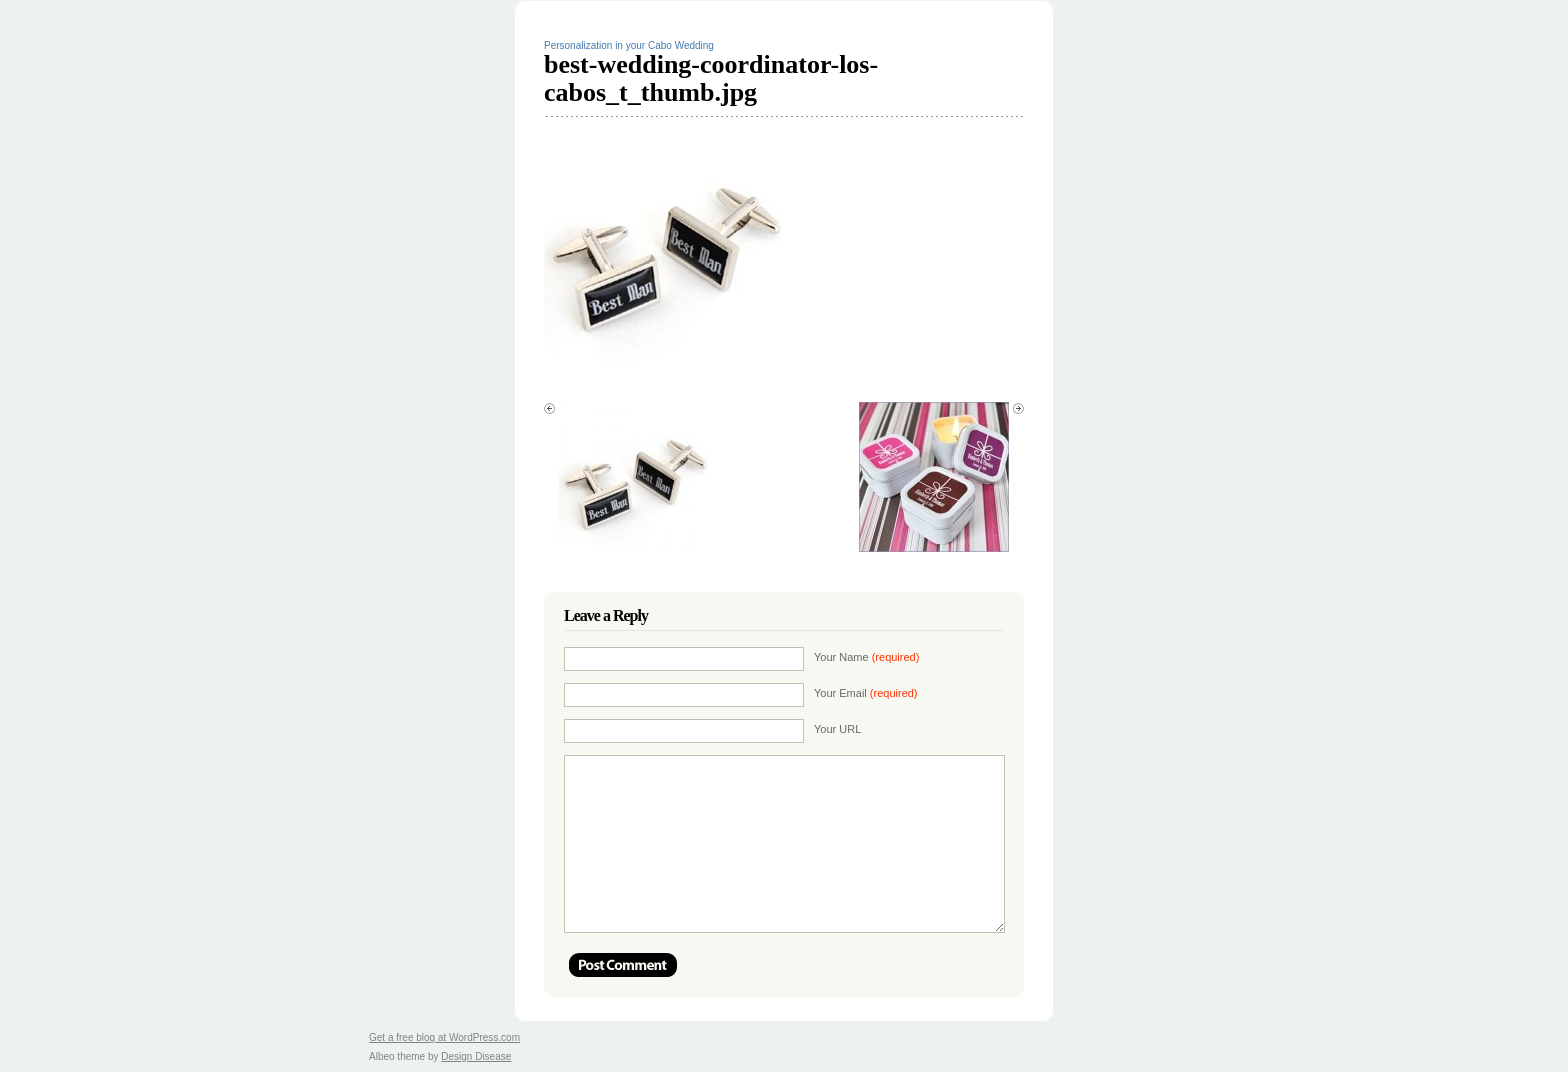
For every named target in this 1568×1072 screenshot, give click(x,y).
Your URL (837, 729)
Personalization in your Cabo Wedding (629, 45)
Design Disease (476, 1056)
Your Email (866, 693)
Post (623, 965)
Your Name (866, 657)
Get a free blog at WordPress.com (444, 1037)
